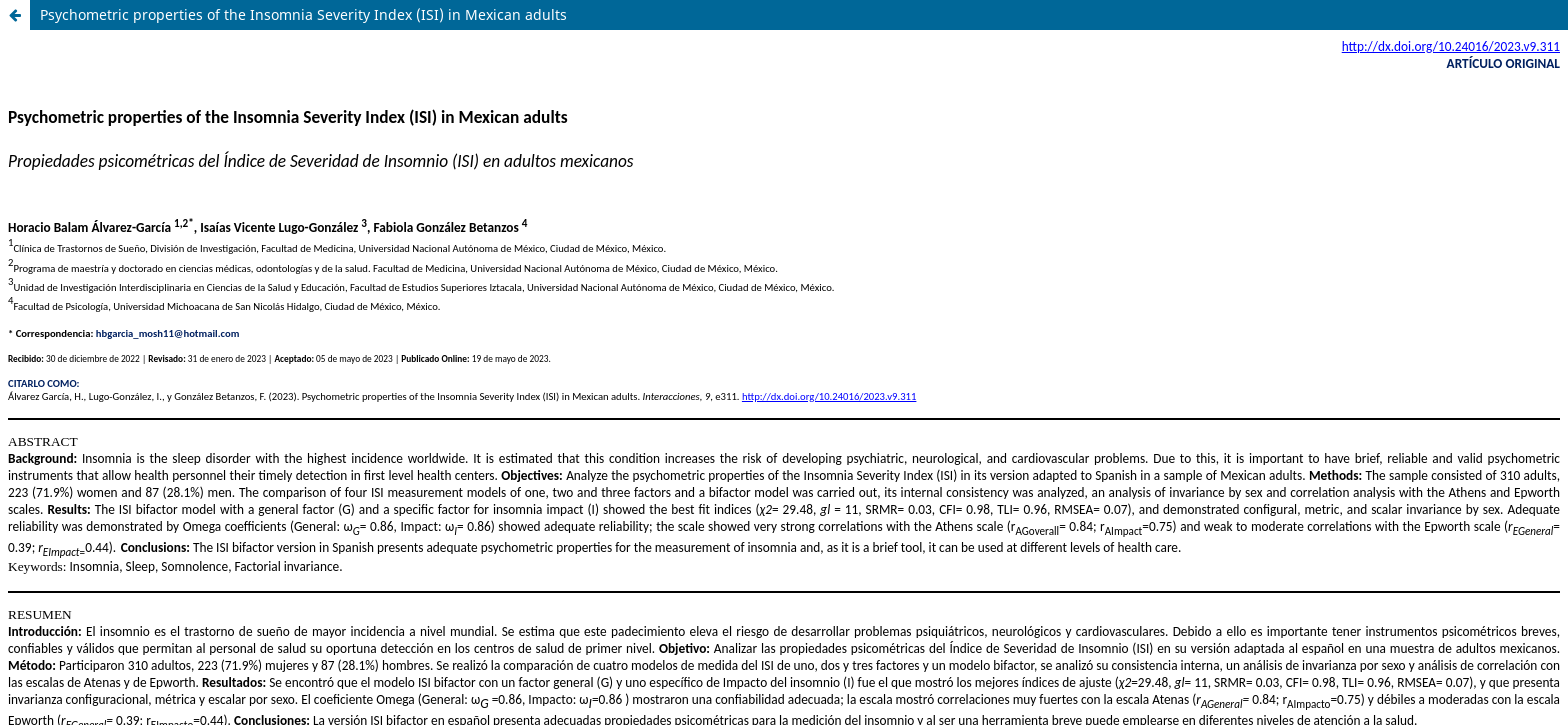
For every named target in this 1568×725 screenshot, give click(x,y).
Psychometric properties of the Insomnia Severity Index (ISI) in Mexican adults (303, 14)
